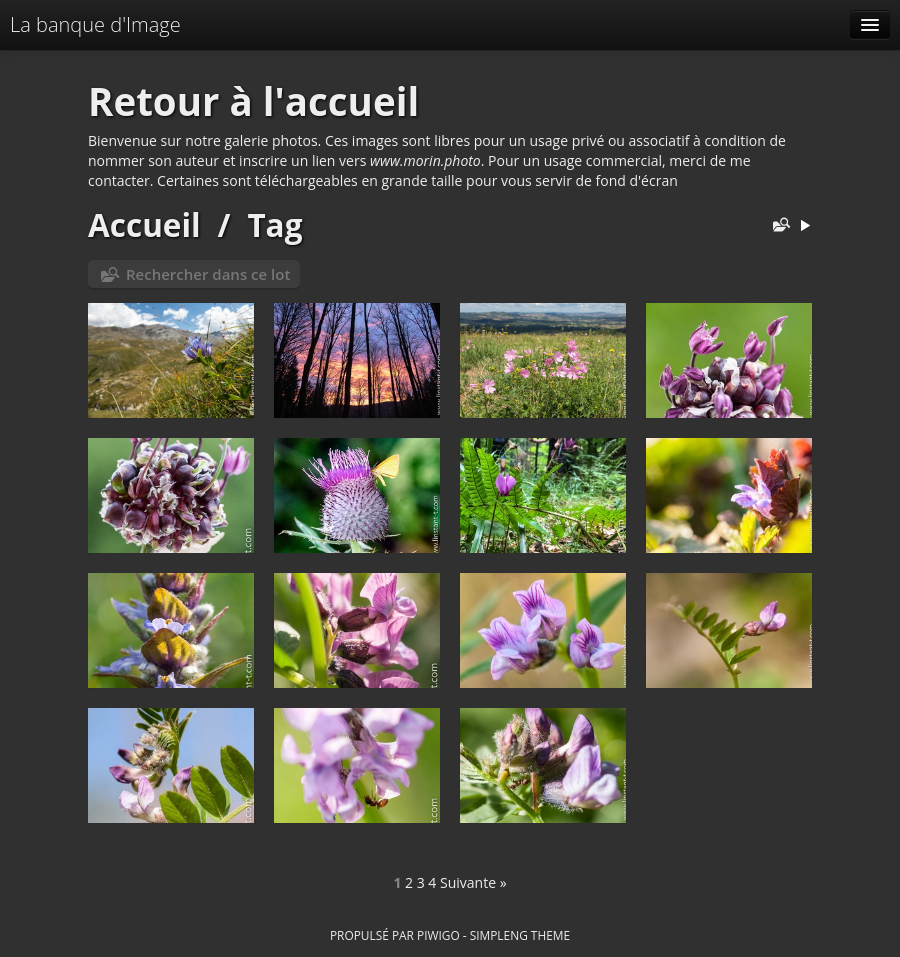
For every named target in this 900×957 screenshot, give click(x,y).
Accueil (144, 224)
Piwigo (438, 935)
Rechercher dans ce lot (208, 274)
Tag (274, 224)
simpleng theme (520, 935)
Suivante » (473, 882)
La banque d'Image (95, 24)
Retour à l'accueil (253, 101)
